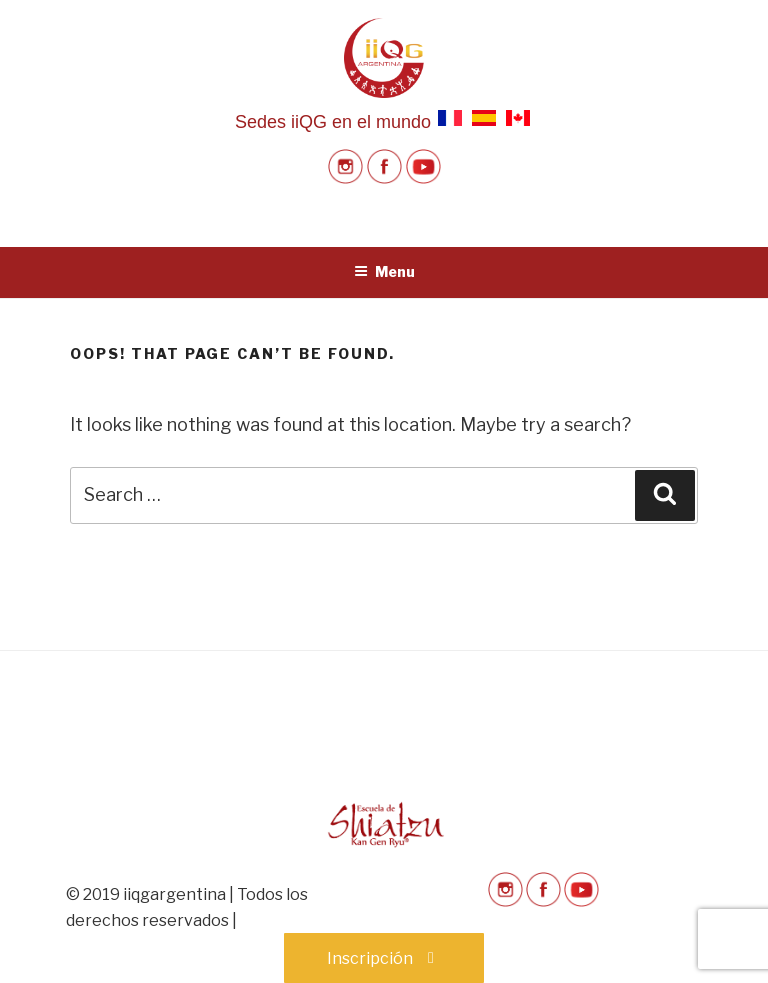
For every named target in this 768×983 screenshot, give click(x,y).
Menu (384, 271)
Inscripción (384, 958)
